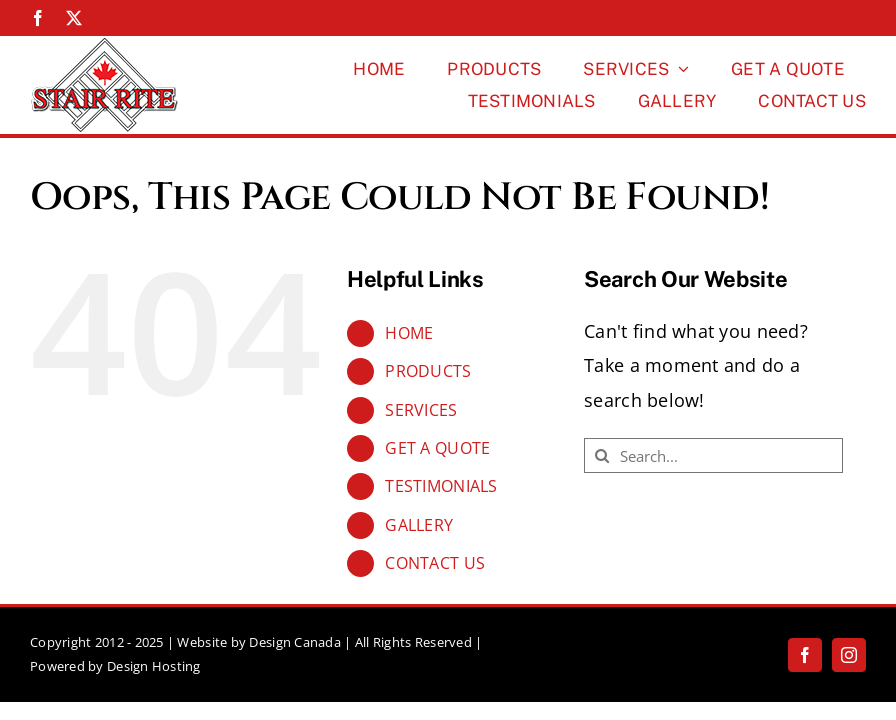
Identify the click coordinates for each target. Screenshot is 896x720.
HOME (409, 333)
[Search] (601, 455)
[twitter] (74, 18)
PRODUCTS (428, 371)
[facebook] (38, 18)
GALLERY (419, 525)
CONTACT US (435, 563)
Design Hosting (154, 666)
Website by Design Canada (258, 642)
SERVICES (421, 410)
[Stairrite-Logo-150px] (105, 45)
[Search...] (713, 455)
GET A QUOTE (437, 448)
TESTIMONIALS (441, 486)
